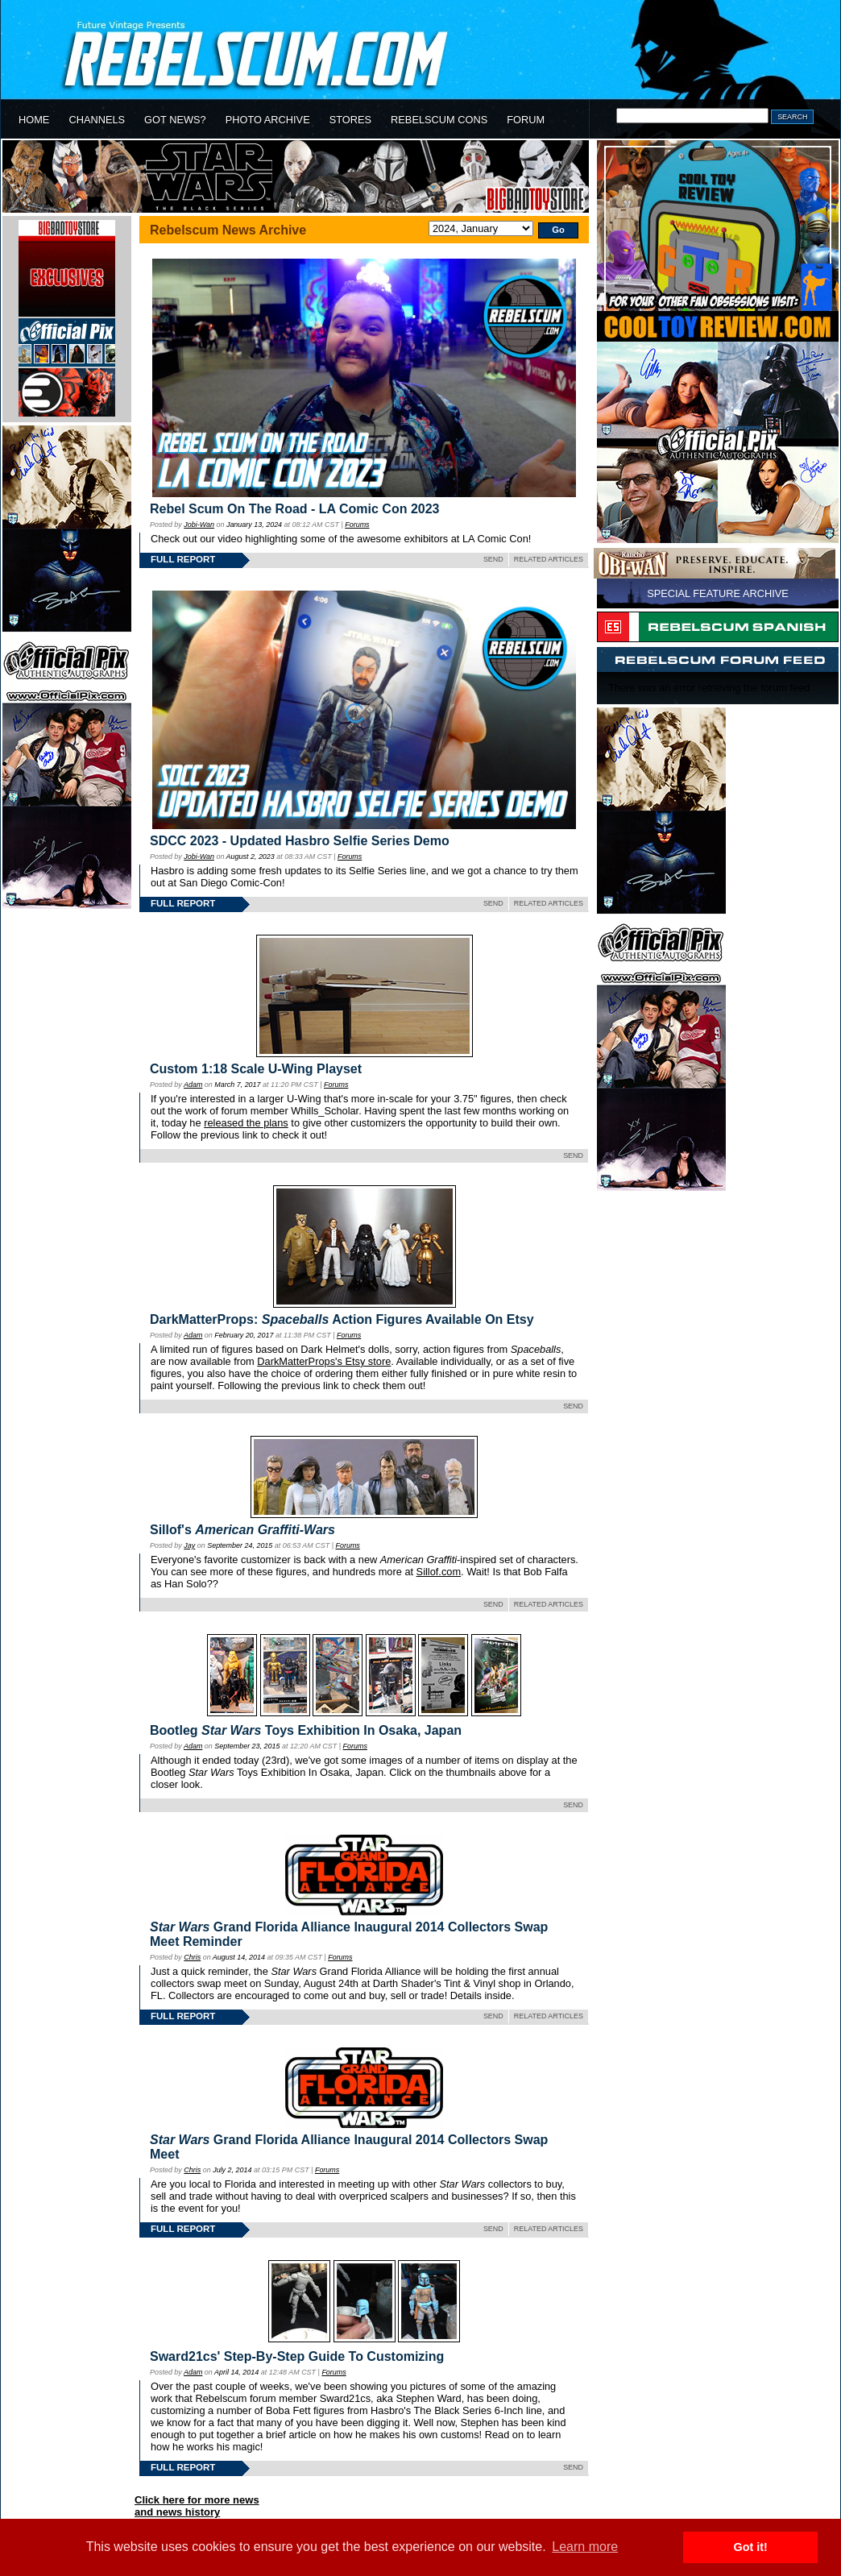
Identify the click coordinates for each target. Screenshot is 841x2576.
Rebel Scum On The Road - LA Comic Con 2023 (294, 509)
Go (558, 229)
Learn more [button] (585, 2546)
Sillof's (242, 1530)
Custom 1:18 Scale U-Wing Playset (256, 1069)
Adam (193, 1085)
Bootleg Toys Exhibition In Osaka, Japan (306, 1730)
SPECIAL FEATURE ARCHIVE (718, 593)
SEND (493, 559)
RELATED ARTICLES (548, 559)
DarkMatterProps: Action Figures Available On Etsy (342, 1319)
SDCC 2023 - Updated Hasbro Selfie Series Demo (300, 841)
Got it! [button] (751, 2547)
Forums (357, 525)
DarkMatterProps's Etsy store (324, 1361)
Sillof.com (438, 1572)
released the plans (246, 1123)
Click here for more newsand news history (197, 2506)
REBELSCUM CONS (439, 120)
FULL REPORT (183, 559)
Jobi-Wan (199, 525)
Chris (192, 1957)
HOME (34, 120)
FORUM (526, 120)
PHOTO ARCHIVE (268, 120)
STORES (350, 120)
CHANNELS (96, 120)
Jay (189, 1545)
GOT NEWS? (175, 120)
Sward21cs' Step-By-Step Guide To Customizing (297, 2356)
